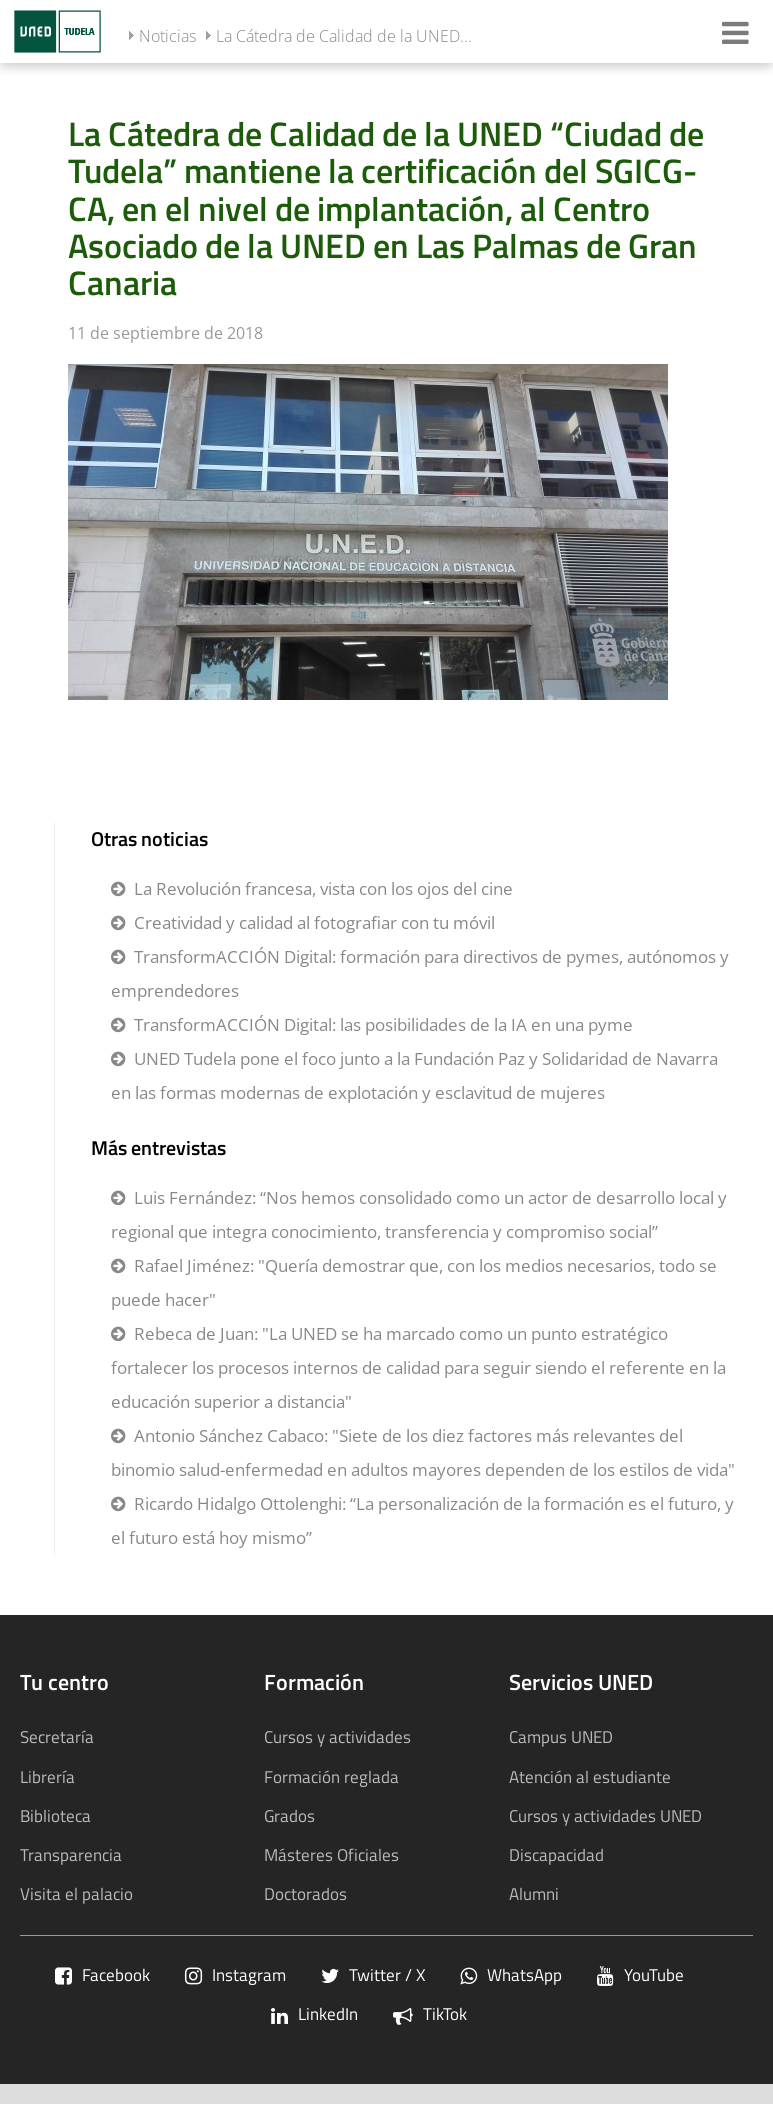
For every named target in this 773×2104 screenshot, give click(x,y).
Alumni (534, 1893)
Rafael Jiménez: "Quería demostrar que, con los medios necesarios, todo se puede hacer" (414, 1282)
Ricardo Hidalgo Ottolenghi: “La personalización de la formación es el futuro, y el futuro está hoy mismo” (422, 1520)
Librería (47, 1776)
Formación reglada (331, 1776)
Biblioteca (55, 1815)
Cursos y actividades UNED (605, 1815)
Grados (289, 1815)
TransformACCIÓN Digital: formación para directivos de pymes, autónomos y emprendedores (420, 973)
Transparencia (71, 1854)
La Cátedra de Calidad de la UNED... (344, 36)
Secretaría (57, 1736)
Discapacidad (556, 1854)
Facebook (102, 1974)
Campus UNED (561, 1736)
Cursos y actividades (337, 1736)
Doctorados (305, 1893)
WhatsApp (511, 1974)
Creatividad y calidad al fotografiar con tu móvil (314, 922)
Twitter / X (373, 1974)
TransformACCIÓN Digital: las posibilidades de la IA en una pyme (383, 1024)
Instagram (235, 1974)
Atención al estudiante (590, 1776)
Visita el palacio (76, 1893)
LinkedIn (314, 2013)
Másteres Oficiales (331, 1854)
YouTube (640, 1974)
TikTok (430, 2013)
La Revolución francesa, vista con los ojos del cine (323, 888)
